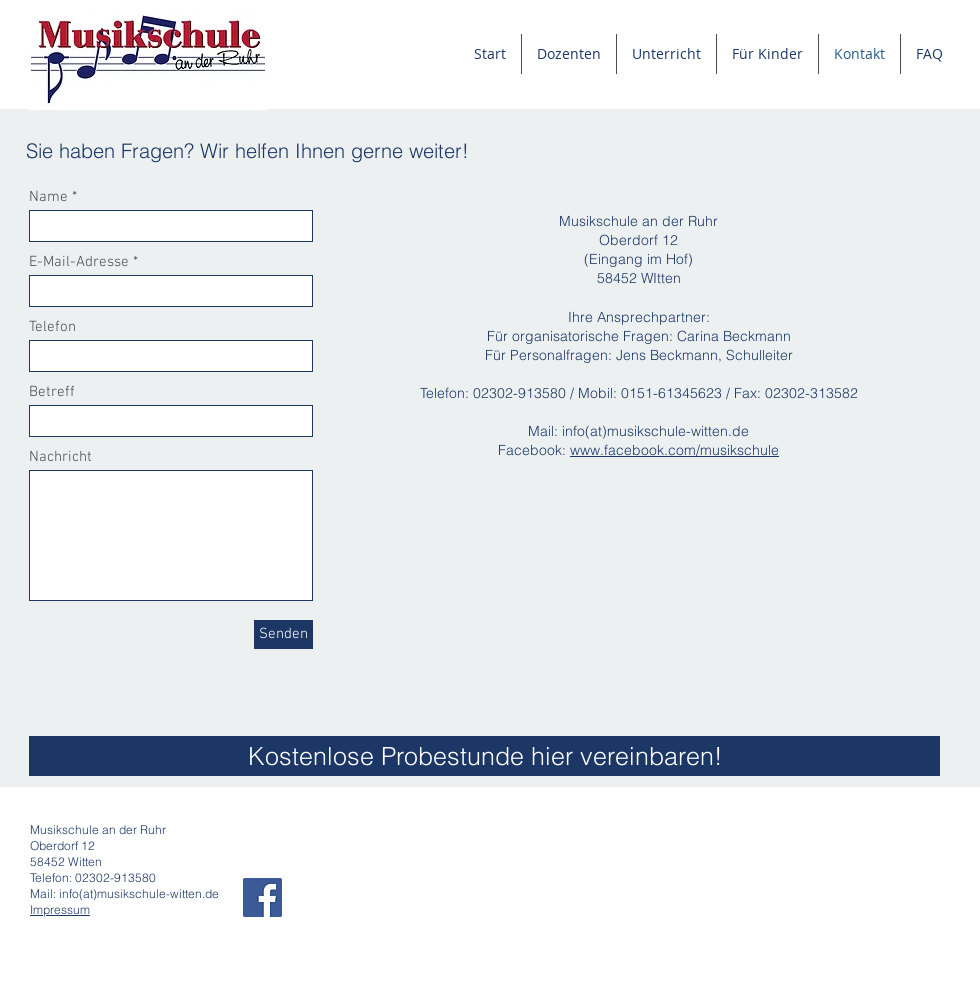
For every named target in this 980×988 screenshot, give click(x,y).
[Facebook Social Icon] (262, 897)
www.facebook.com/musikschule (674, 450)
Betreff (52, 392)
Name (48, 197)
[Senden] (283, 634)
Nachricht (60, 457)
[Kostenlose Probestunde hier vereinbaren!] (484, 756)
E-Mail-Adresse (79, 262)
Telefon (52, 327)
